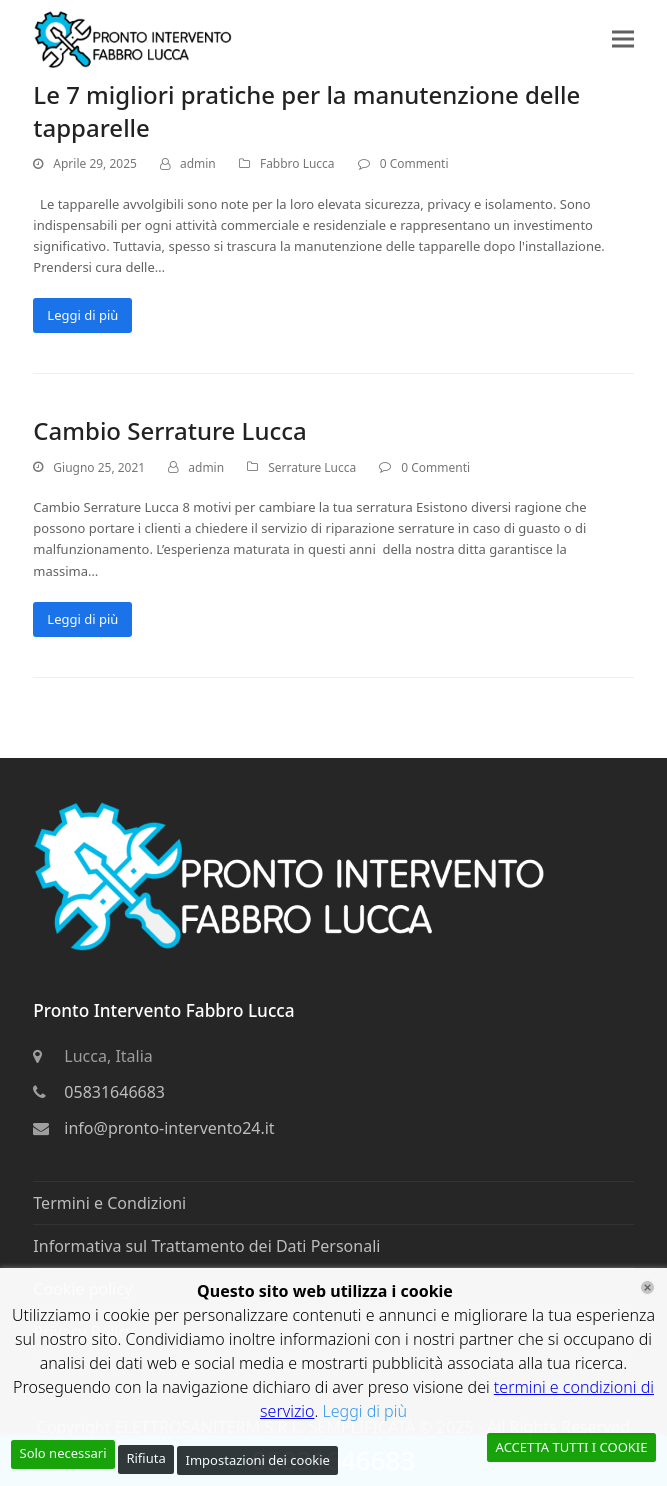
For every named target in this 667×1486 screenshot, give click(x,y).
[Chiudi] (647, 1287)
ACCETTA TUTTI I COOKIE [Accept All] (572, 1447)
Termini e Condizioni (109, 1203)
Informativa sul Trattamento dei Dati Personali (206, 1246)
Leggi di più (365, 1411)
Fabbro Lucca (297, 163)
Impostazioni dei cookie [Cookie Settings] (258, 1460)
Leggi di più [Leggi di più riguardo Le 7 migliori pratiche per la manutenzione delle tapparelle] (82, 315)
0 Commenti (414, 163)
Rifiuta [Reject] (145, 1458)
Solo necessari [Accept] (63, 1453)
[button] (623, 38)
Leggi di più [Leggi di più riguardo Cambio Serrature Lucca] (82, 619)
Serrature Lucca (312, 467)
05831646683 (114, 1092)
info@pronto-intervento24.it (169, 1128)
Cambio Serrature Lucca (169, 430)
